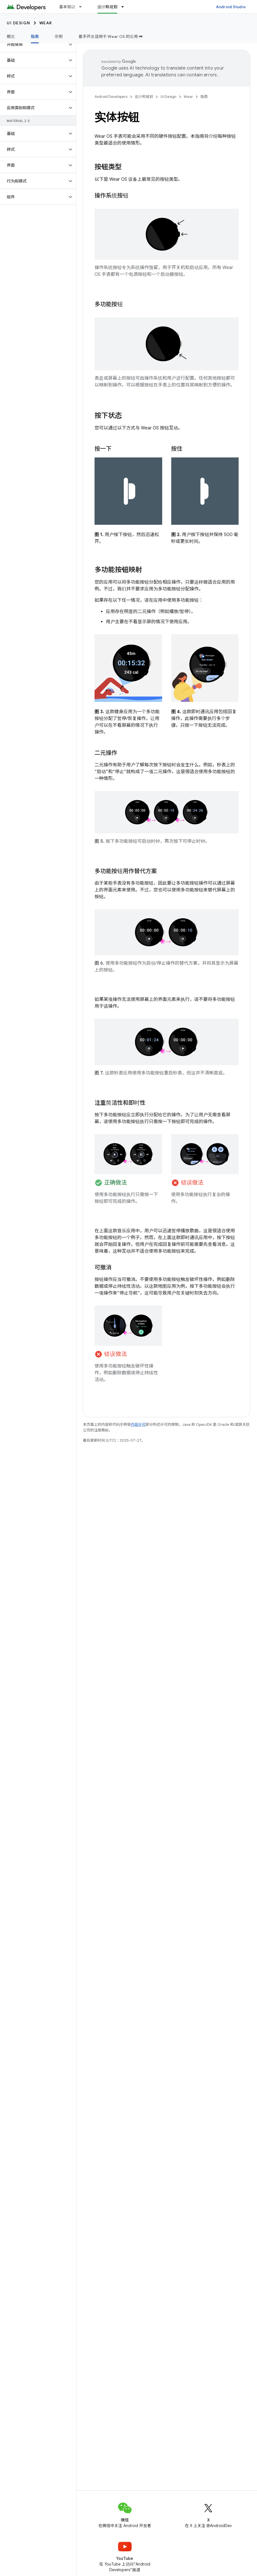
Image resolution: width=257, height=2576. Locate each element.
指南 (204, 96)
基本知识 (67, 6)
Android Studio (231, 6)
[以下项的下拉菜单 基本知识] (83, 7)
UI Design (18, 22)
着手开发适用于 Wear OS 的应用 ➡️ (111, 36)
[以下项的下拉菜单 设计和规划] (125, 7)
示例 (59, 36)
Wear (45, 22)
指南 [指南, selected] (35, 36)
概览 (11, 36)
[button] (33, 44)
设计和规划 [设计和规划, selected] (107, 6)
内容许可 (138, 1424)
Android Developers (111, 96)
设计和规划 (144, 96)
